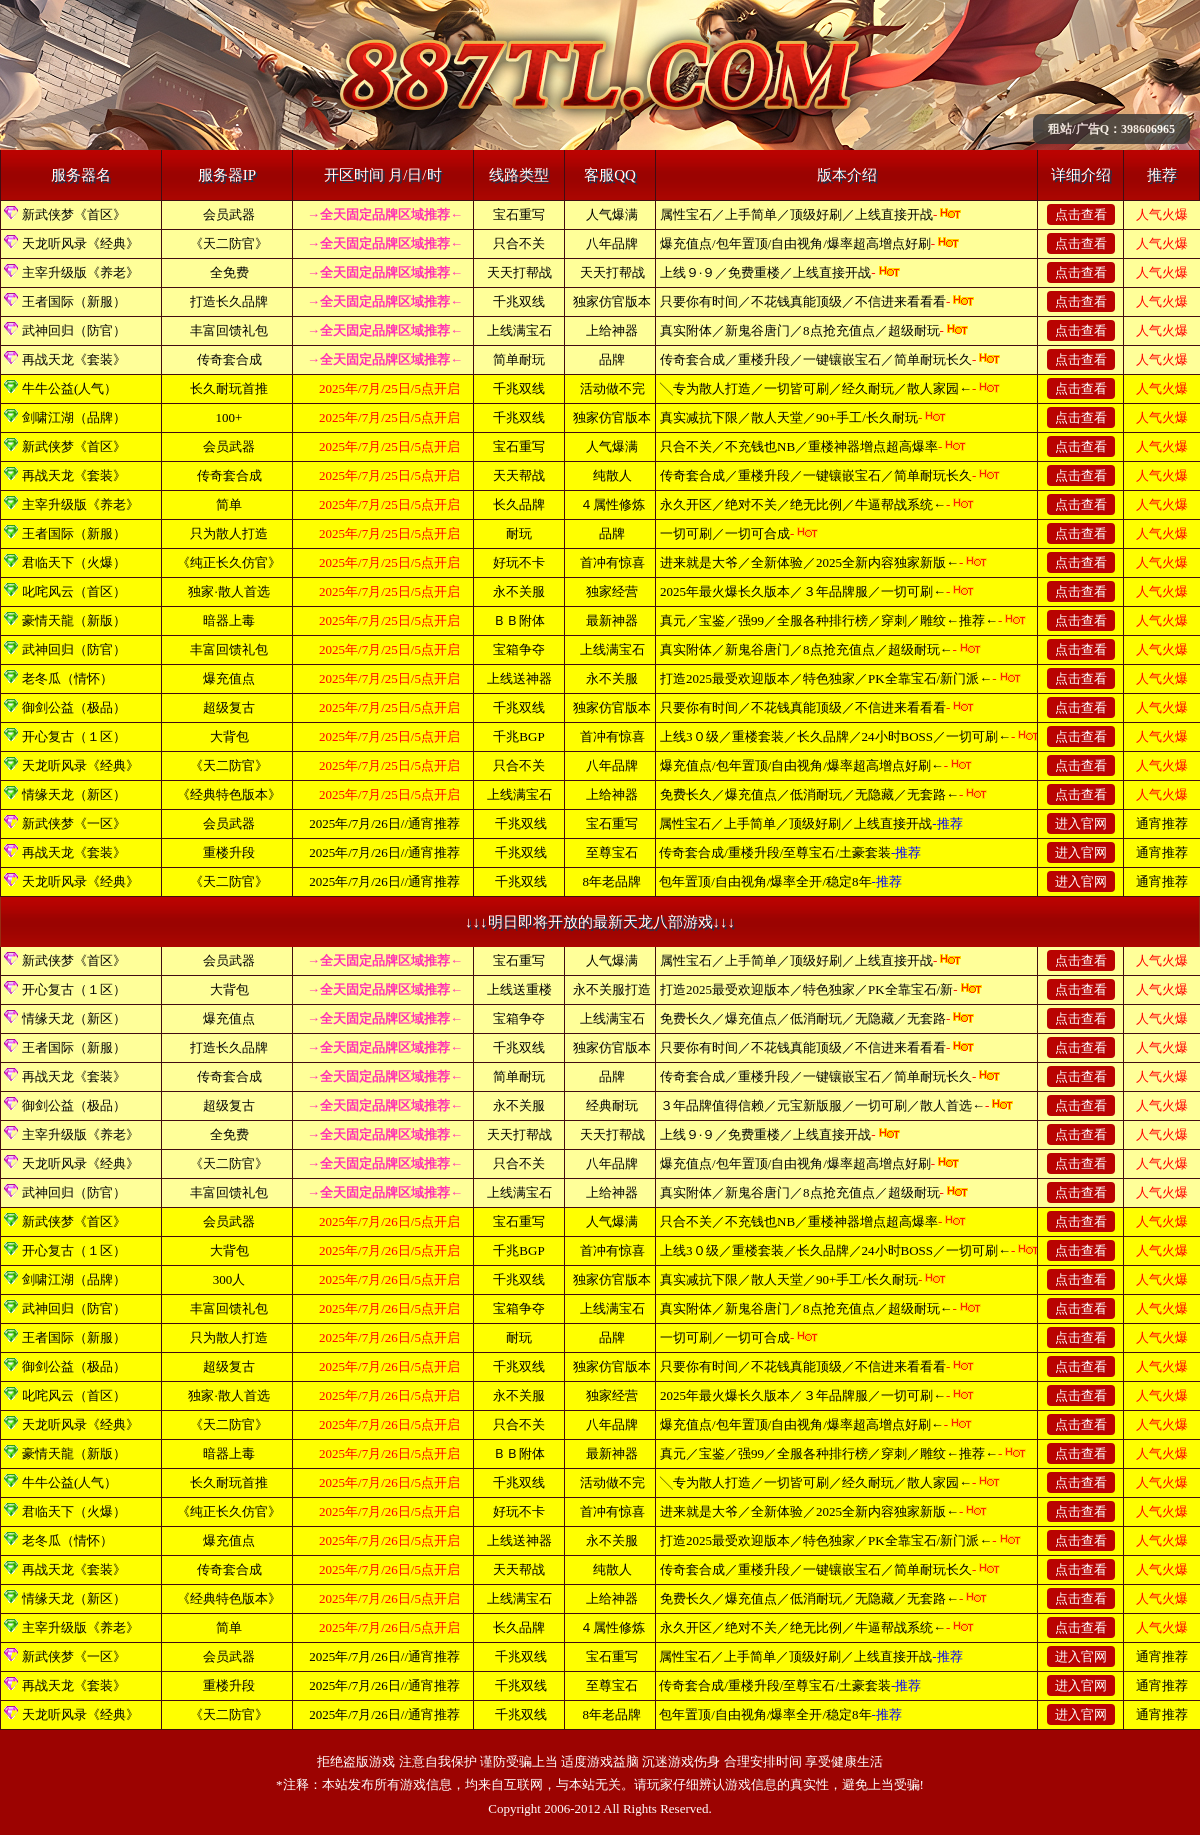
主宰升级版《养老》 (80, 272)
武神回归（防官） (74, 330)
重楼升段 (229, 852)
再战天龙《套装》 (74, 359)
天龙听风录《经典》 (80, 243)
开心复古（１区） (74, 736)
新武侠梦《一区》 (74, 823)
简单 (229, 504)
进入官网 (1081, 823)
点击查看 (1081, 214)
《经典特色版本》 (229, 794)
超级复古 (229, 707)
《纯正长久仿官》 (229, 562)
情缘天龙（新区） (74, 794)
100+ (229, 417)
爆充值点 (229, 678)
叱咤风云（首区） (74, 591)
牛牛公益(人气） (69, 388)
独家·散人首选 (228, 591)
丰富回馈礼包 (229, 330)
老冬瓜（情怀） (67, 678)
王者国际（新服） (74, 301)
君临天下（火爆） (74, 562)
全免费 (229, 272)
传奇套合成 (229, 359)
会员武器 (229, 214)
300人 (229, 1279)
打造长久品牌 (229, 301)
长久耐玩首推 (229, 388)
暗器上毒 (229, 620)
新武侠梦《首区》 (74, 214)
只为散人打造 (229, 533)
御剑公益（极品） (74, 707)
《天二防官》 (229, 243)
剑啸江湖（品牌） (74, 417)
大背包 (229, 736)
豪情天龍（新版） (74, 620)
